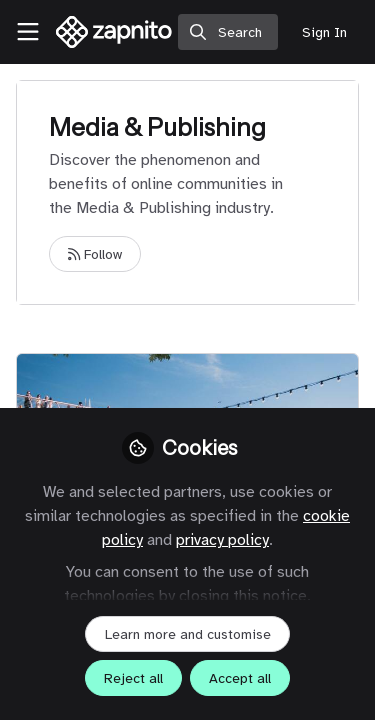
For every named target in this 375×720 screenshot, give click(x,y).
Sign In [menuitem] (324, 32)
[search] (228, 32)
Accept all (240, 678)
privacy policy (222, 540)
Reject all (133, 678)
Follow (95, 254)
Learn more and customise (188, 634)
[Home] (114, 32)
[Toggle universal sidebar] (28, 32)
